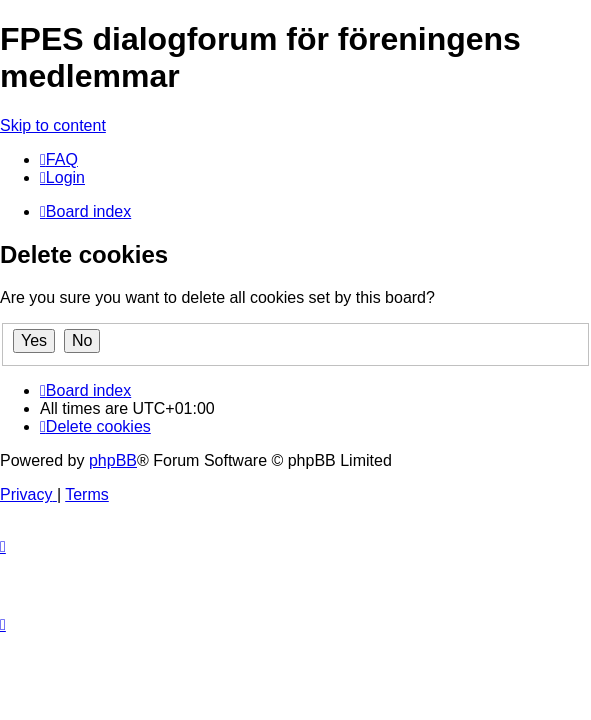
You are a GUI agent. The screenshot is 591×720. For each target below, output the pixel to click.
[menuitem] (59, 159)
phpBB (113, 460)
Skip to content (53, 125)
